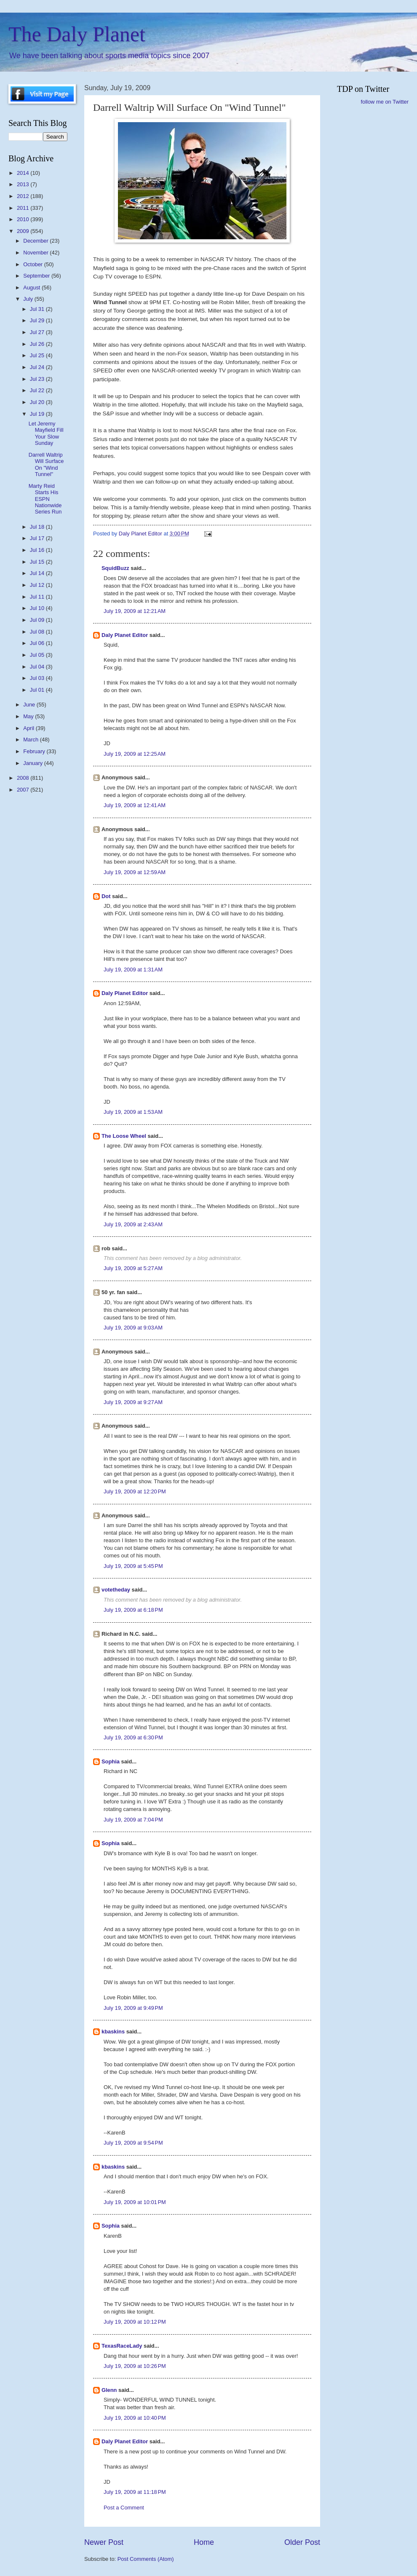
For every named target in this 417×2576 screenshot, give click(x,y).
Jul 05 (38, 655)
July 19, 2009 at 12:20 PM (135, 1491)
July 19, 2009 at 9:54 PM (133, 2143)
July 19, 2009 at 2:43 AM (133, 1224)
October (33, 264)
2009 (23, 231)
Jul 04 (38, 666)
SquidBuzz (115, 568)
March (31, 739)
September (37, 276)
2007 (23, 789)
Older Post (302, 2542)
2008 (23, 778)
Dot (106, 896)
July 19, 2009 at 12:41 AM (135, 805)
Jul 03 (38, 678)
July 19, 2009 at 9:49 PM (133, 2008)
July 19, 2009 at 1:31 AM (133, 969)
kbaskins (113, 2031)
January (33, 763)
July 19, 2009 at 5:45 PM (133, 1566)
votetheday (116, 1589)
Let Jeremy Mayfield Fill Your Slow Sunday (46, 433)
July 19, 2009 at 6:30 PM (133, 1737)
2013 (23, 184)
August (32, 287)
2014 (23, 173)
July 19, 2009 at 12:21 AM (135, 611)
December (36, 241)
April (29, 728)
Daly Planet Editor (125, 635)
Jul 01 (38, 690)
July (28, 299)
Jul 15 (38, 562)
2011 (23, 208)
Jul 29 (38, 320)
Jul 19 (38, 414)
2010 (23, 219)
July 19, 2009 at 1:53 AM (133, 1112)
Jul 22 (38, 390)
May (29, 716)
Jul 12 (38, 585)
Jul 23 (38, 379)
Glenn (109, 2390)
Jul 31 (38, 309)
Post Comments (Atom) (146, 2559)
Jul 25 (38, 355)
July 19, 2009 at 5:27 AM (133, 1268)
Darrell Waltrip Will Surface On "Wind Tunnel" (46, 464)
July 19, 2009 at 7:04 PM (133, 1819)
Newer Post (103, 2542)
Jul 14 (38, 573)
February (34, 751)
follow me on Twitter (385, 102)
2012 (23, 196)
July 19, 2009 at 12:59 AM (135, 872)
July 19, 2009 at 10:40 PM (135, 2418)
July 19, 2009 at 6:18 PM (133, 1610)
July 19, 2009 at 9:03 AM (133, 1327)
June (30, 704)
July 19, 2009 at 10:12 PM (135, 2322)
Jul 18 (38, 527)
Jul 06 (38, 643)
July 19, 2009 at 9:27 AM (133, 1402)
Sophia (111, 1761)
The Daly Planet (76, 34)
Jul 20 (38, 402)
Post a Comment (124, 2507)
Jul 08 (38, 632)
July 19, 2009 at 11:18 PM (135, 2492)
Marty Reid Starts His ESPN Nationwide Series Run (45, 499)
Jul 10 (38, 608)
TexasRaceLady (122, 2346)
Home (204, 2542)
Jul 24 (38, 367)
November (36, 252)
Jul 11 (38, 597)
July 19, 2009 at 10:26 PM (135, 2366)
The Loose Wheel (124, 1136)
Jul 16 (38, 550)
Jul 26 (38, 344)
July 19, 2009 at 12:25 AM (135, 754)
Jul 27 (38, 332)
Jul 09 (38, 620)
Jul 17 (38, 538)
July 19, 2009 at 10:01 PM (135, 2202)
